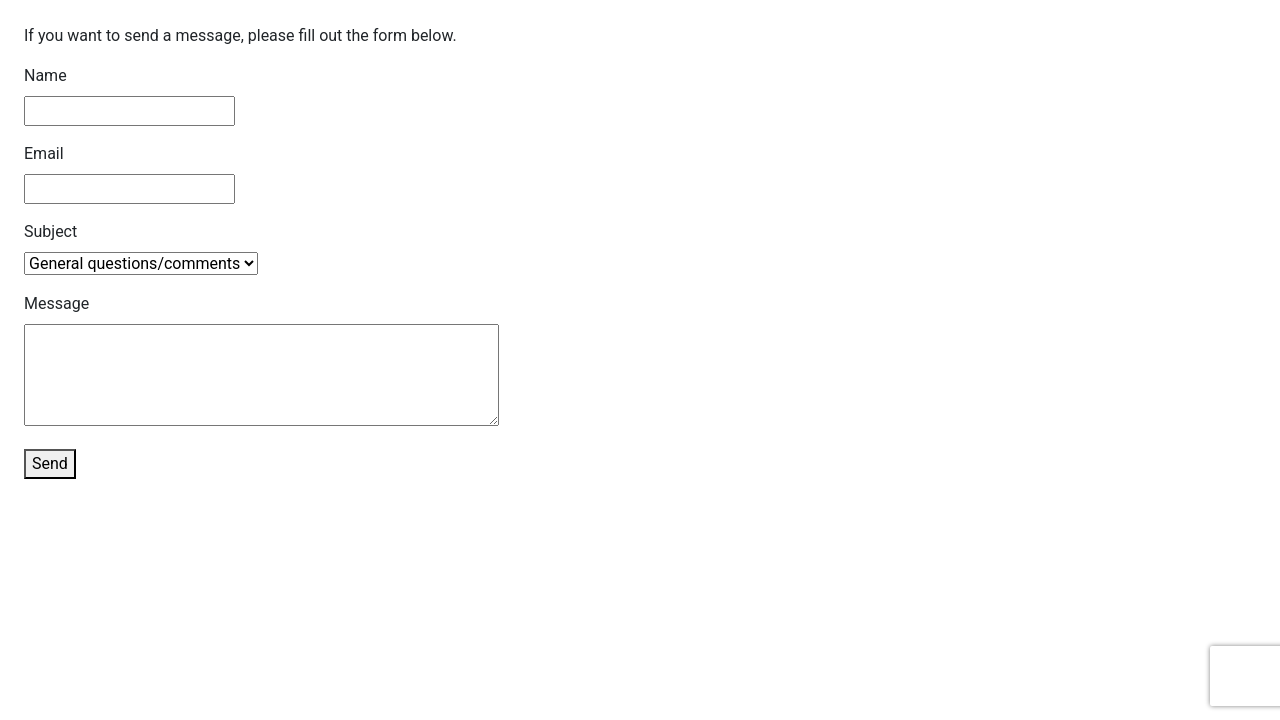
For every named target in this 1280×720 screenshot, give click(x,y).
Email (44, 153)
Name (45, 75)
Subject (50, 231)
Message (56, 303)
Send (50, 463)
